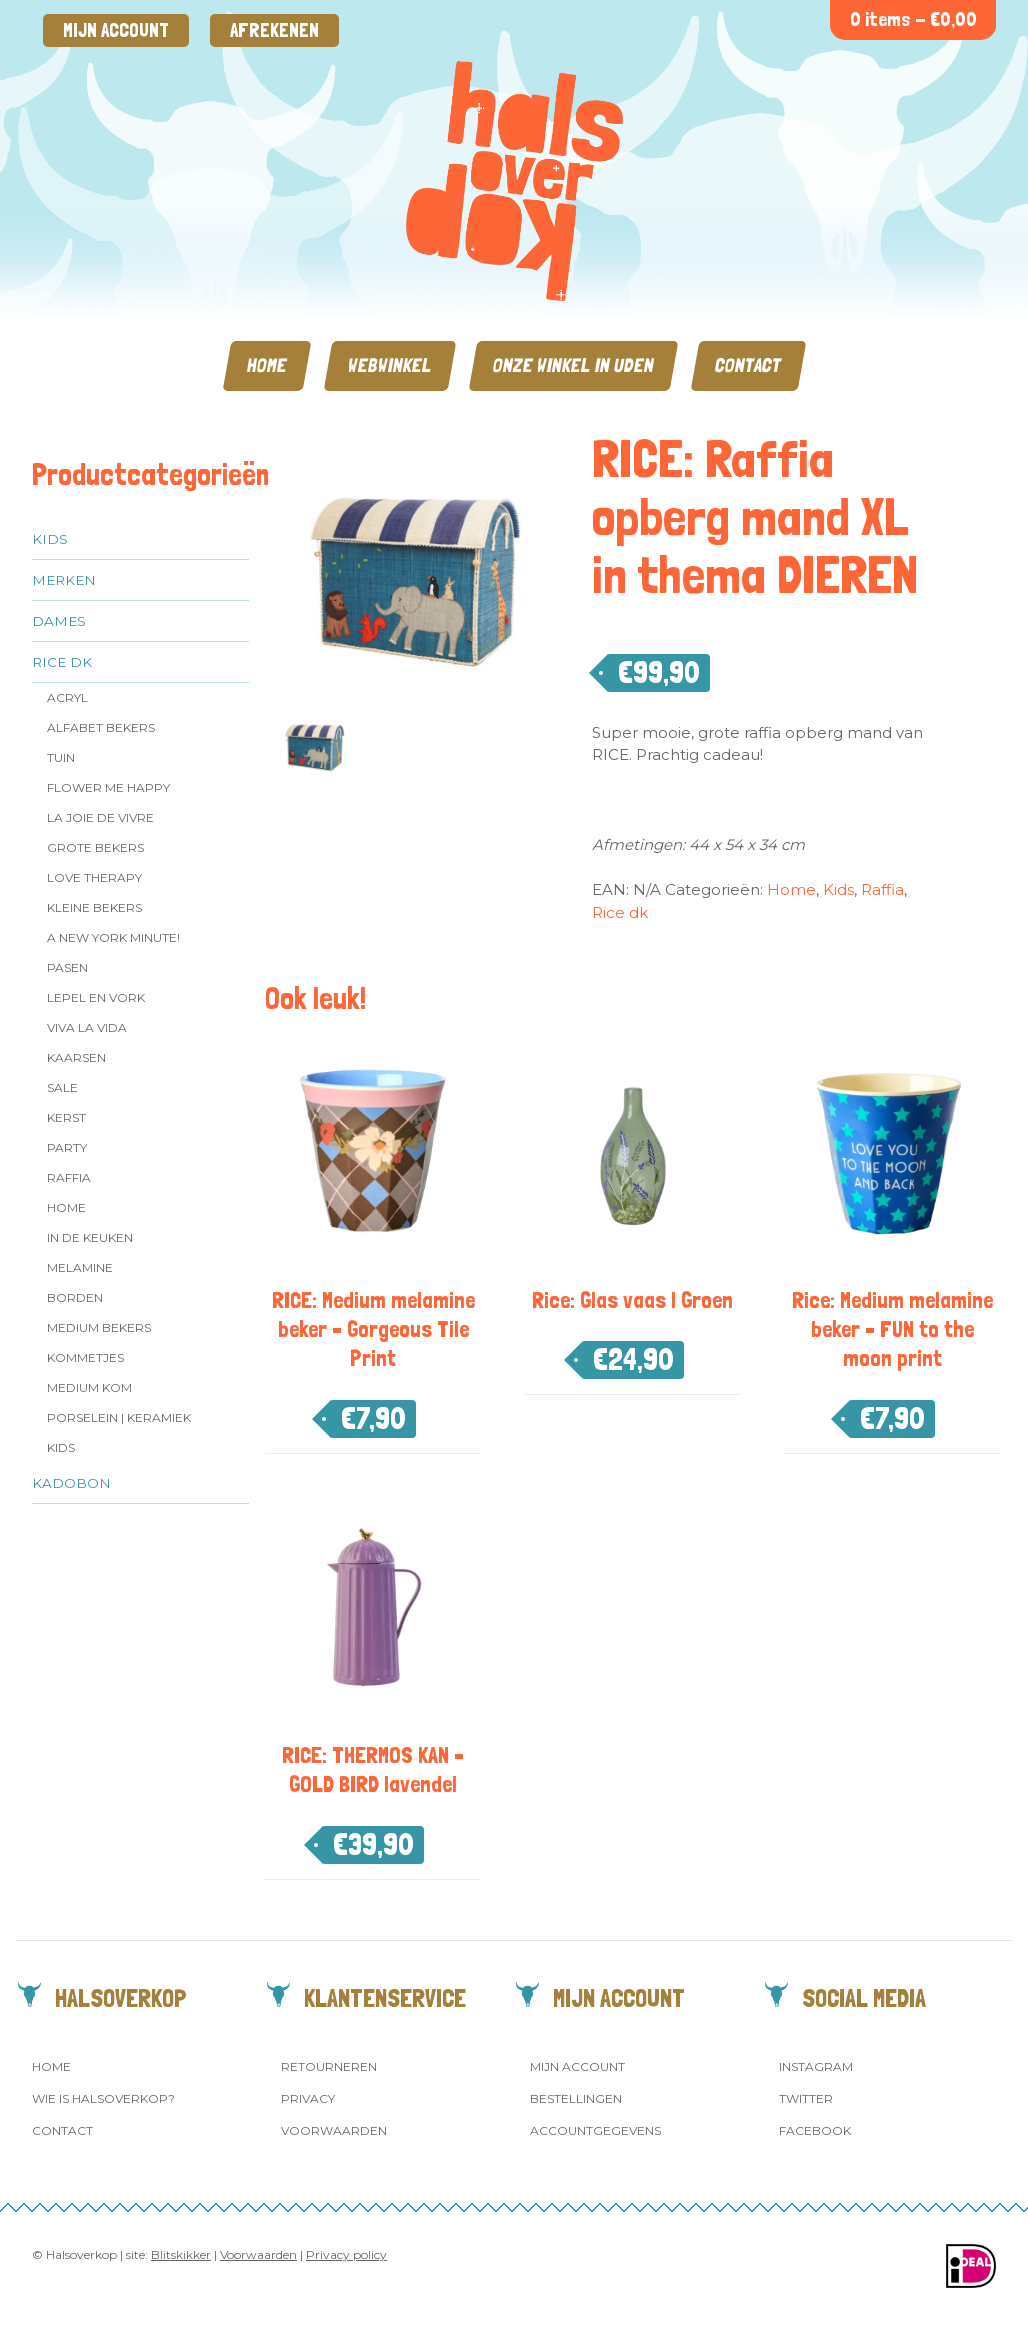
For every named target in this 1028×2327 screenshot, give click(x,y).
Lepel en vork (96, 997)
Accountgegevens (595, 2130)
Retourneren (329, 2066)
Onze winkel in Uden (573, 365)
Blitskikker (181, 2254)
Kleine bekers (94, 907)
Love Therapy (94, 877)
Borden (75, 1297)
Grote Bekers (95, 847)
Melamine (80, 1267)
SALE (62, 1087)
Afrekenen (274, 30)
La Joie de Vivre (100, 817)
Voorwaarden (334, 2130)
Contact (748, 365)
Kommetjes (85, 1357)
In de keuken (90, 1237)
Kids (50, 539)
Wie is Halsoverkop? (103, 2098)
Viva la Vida (87, 1027)
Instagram (816, 2066)
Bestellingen (576, 2098)
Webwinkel (390, 365)
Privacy (308, 2098)
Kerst (66, 1117)
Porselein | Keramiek (119, 1417)
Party (67, 1147)
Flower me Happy (108, 787)
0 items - (913, 19)
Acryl (67, 697)
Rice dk (62, 662)
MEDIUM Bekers (99, 1327)
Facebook (815, 2130)
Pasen (67, 967)
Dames (59, 621)
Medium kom (89, 1387)
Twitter (806, 2098)
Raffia (69, 1177)
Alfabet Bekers (101, 727)
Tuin (61, 757)
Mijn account (116, 30)
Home (267, 365)
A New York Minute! (113, 937)
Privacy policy (346, 2254)
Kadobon (71, 1483)
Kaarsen (76, 1057)
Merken (64, 580)
